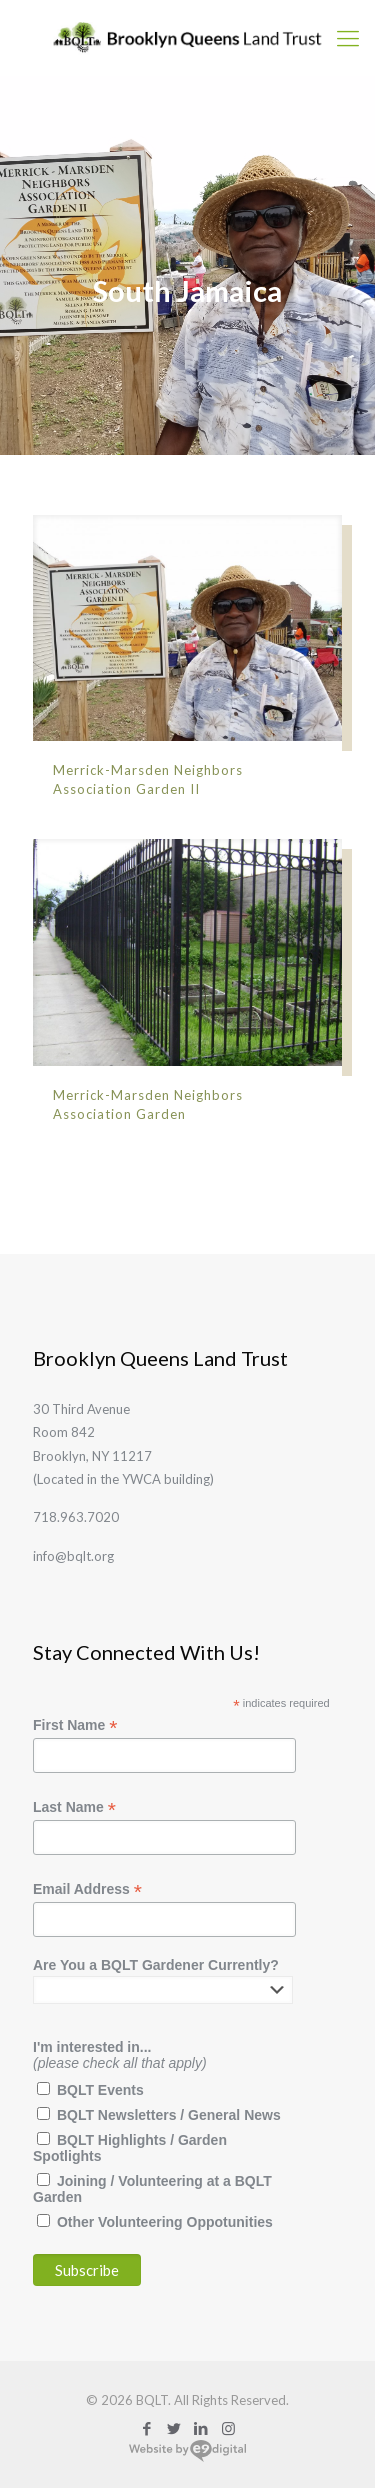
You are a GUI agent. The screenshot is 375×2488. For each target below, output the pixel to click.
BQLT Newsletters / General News (169, 2115)
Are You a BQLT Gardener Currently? (156, 1965)
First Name (75, 1725)
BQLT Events (100, 2090)
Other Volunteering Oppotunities (165, 2222)
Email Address (87, 1889)
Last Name (74, 1807)
